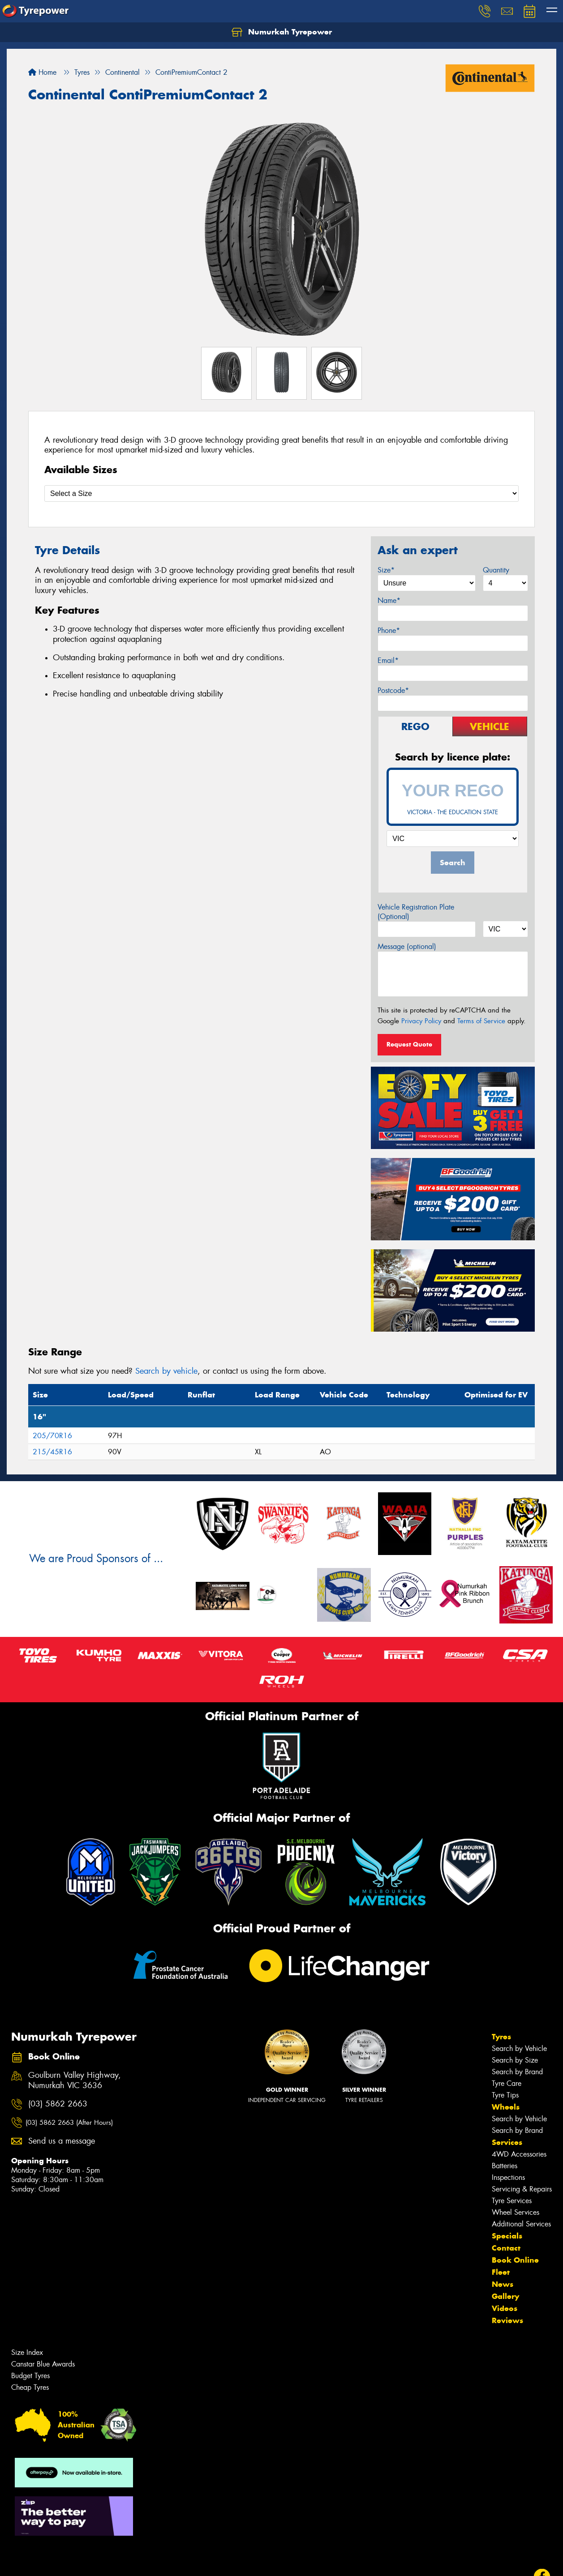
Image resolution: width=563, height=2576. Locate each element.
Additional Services (521, 2224)
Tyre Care (506, 2083)
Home (42, 72)
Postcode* (393, 690)
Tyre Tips (505, 2095)
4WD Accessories (519, 2154)
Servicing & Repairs (522, 2189)
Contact (506, 2248)
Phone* (389, 630)
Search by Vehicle (519, 2048)
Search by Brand (517, 2071)
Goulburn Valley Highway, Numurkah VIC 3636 (74, 2080)
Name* (389, 600)
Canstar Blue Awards (43, 2364)
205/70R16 (52, 1435)
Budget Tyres (30, 2375)
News (502, 2284)
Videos (504, 2308)
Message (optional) (407, 946)
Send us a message (61, 2141)
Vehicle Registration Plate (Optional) (416, 911)
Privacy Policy (421, 1021)
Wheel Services (515, 2212)
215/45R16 (52, 1452)
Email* (388, 660)
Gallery (505, 2296)
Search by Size (515, 2060)
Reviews (507, 2320)
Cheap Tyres (30, 2387)
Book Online (515, 2260)
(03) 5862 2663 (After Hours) (69, 2122)
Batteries (504, 2165)
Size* (386, 570)
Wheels (506, 2107)
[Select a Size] (281, 493)
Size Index (27, 2352)
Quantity (496, 570)
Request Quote (409, 1044)
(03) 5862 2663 (57, 2104)
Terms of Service (481, 1021)
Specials (507, 2236)
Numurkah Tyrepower (282, 32)
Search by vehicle (166, 1371)
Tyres (501, 2037)
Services (507, 2142)
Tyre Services (512, 2200)
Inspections (508, 2177)
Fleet (501, 2272)
